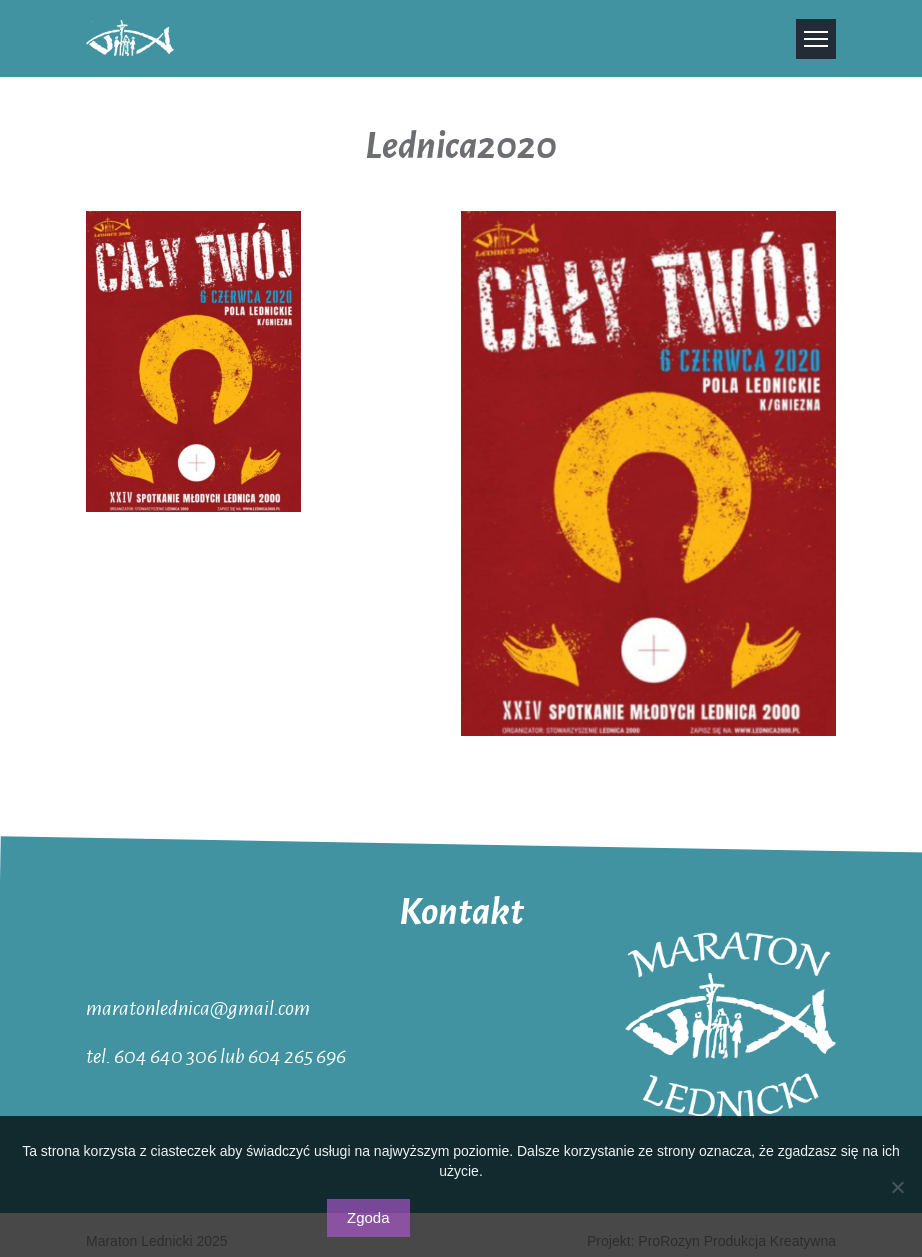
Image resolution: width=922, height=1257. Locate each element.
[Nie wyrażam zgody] (897, 1187)
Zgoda (368, 1217)
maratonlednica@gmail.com (198, 1007)
